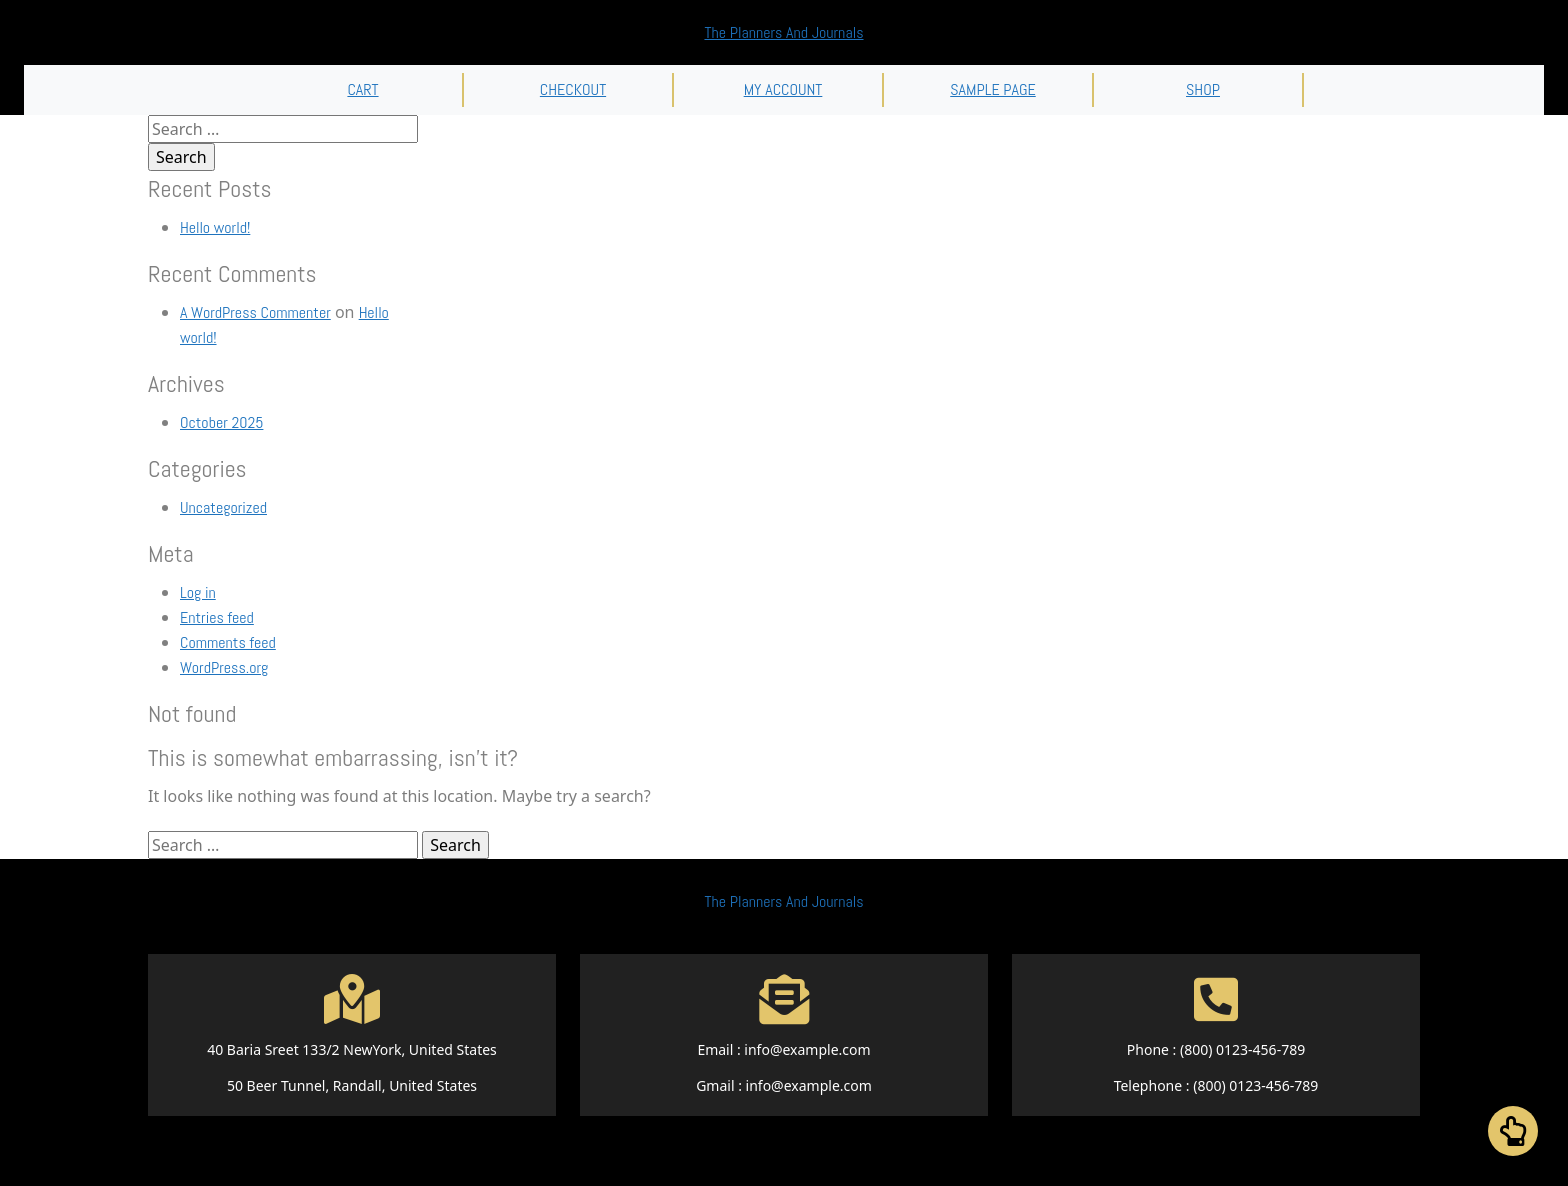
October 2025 (221, 422)
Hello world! (215, 227)
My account (783, 89)
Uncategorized (223, 507)
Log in (198, 592)
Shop (1203, 89)
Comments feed (228, 642)
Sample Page (992, 89)
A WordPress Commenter (255, 312)
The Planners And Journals (783, 32)
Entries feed (217, 617)
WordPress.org (224, 667)
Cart (362, 89)
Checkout (573, 89)
